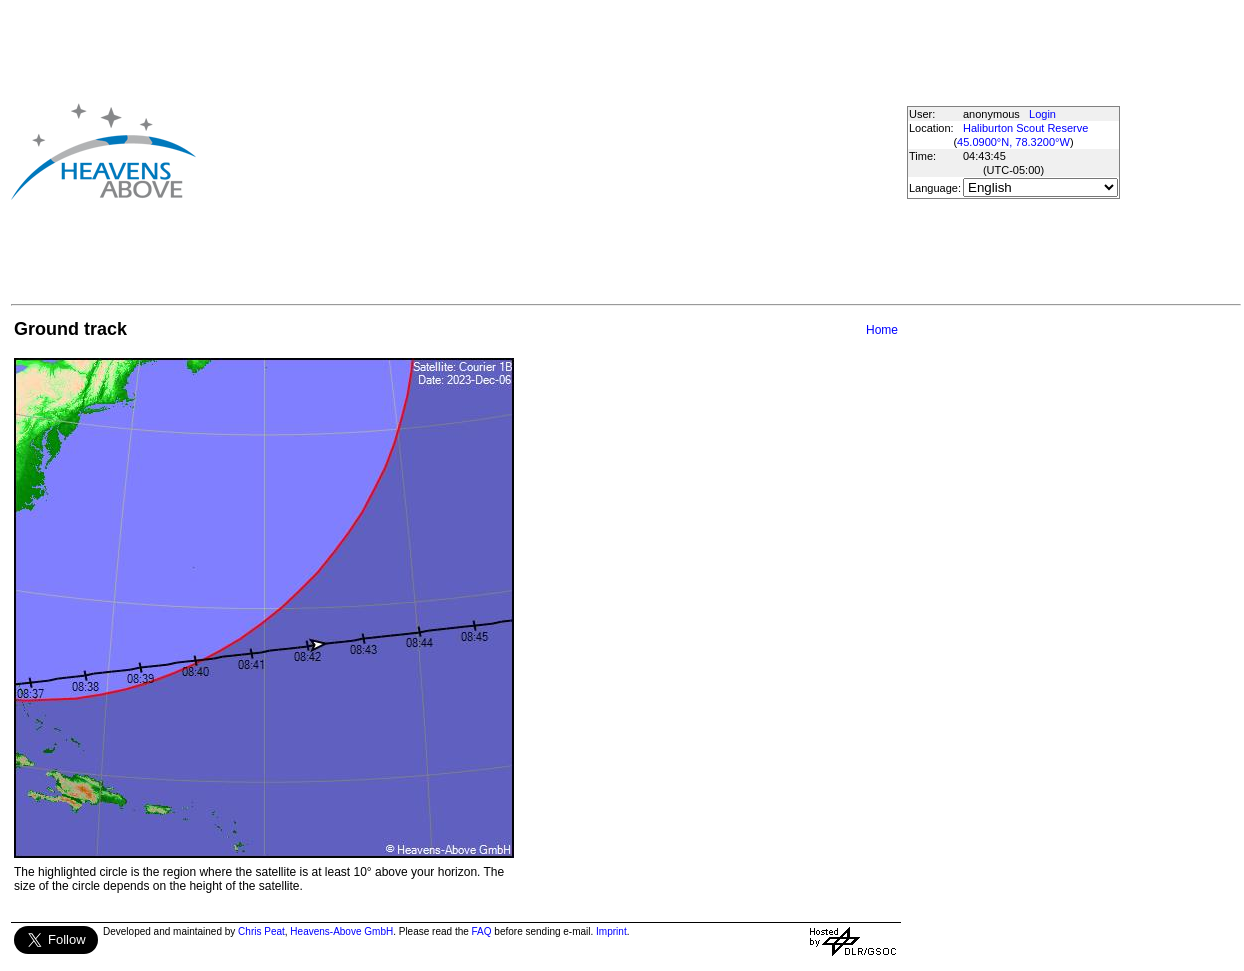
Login (1042, 114)
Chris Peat (261, 931)
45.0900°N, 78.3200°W (1013, 142)
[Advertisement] (550, 151)
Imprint (611, 931)
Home (882, 330)
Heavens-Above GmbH (341, 931)
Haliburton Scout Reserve (1025, 128)
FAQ (482, 931)
